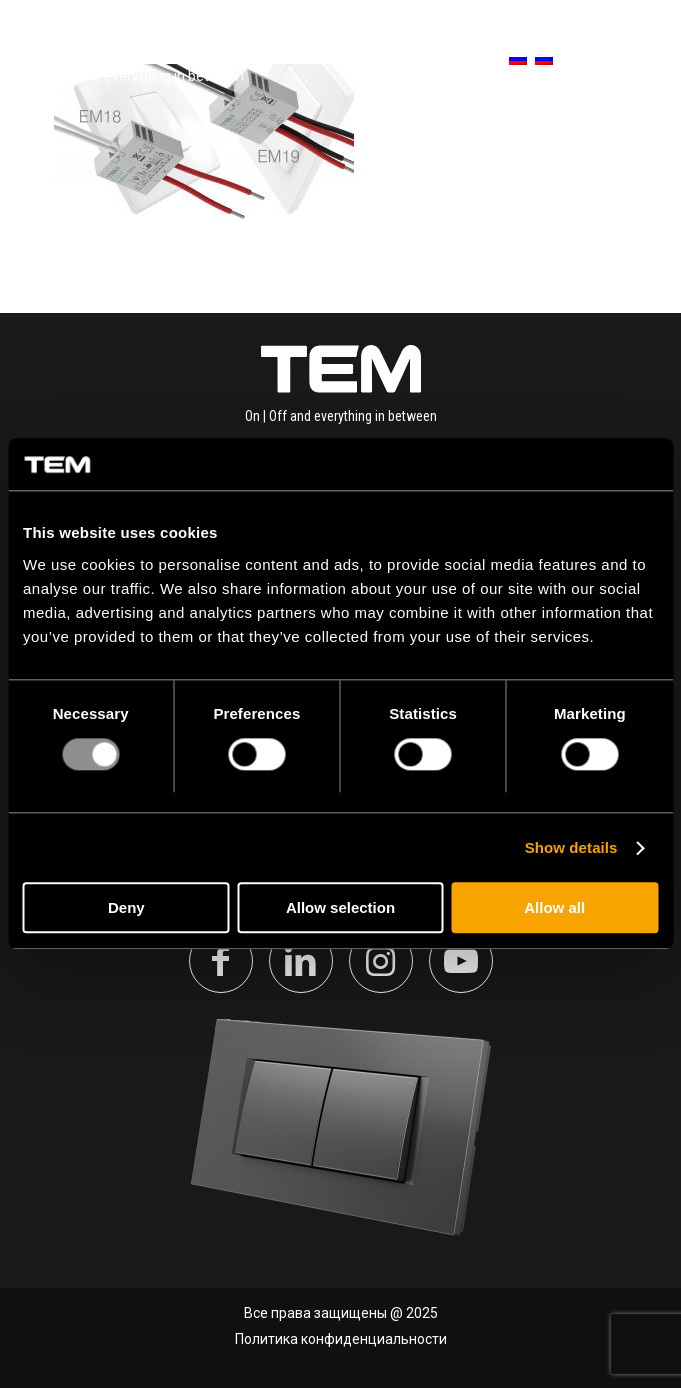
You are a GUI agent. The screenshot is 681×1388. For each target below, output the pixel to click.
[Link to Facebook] (221, 961)
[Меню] (633, 59)
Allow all (554, 908)
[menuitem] (508, 60)
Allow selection (340, 908)
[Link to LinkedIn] (301, 961)
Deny (126, 908)
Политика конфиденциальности (341, 1339)
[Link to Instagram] (381, 961)
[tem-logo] (134, 60)
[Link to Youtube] (461, 961)
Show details (571, 847)
